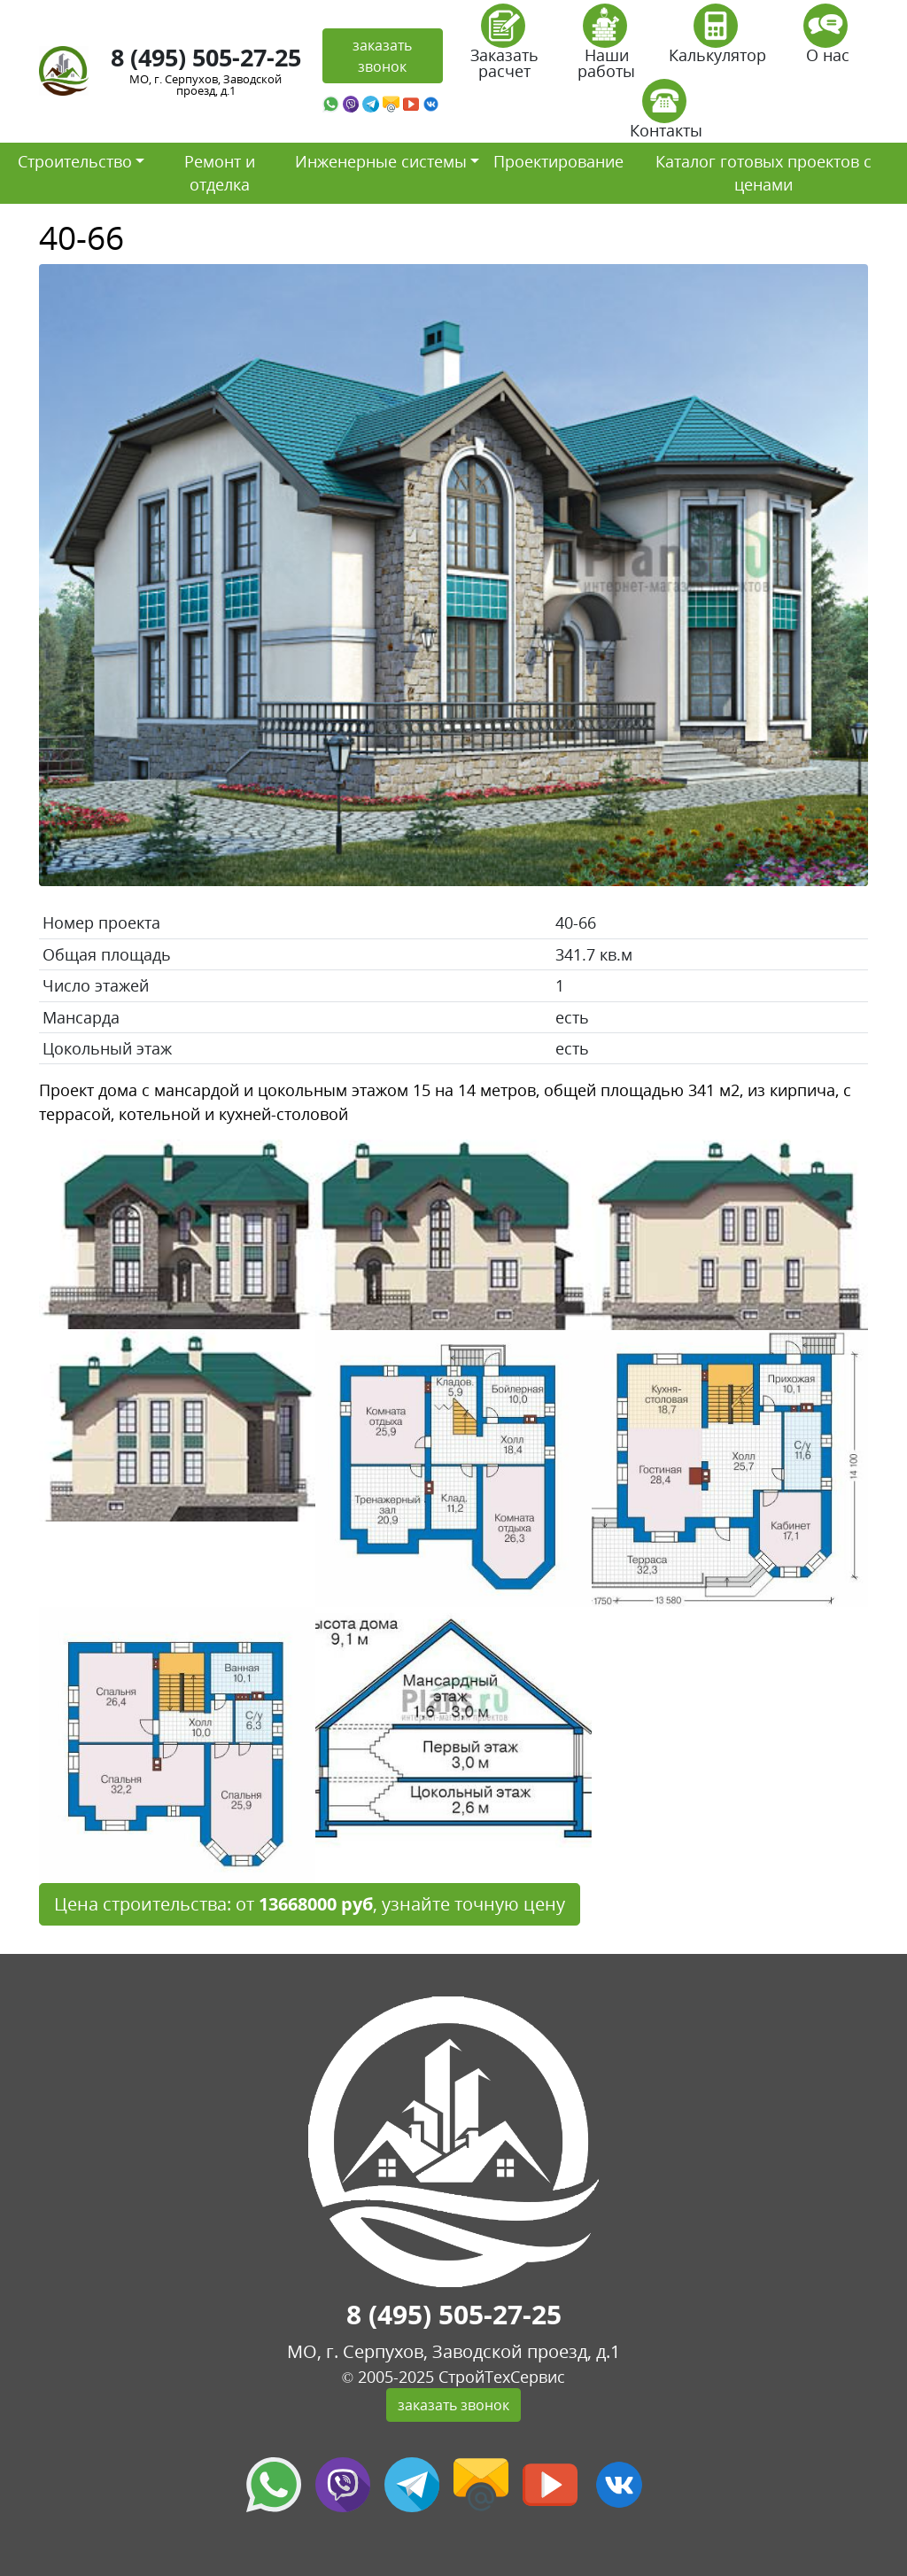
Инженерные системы (381, 161)
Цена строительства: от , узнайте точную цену (309, 1904)
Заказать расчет (504, 47)
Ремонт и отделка (219, 173)
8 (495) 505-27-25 (206, 57)
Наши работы (606, 47)
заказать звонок (382, 55)
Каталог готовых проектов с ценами (763, 173)
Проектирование (558, 161)
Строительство (75, 161)
